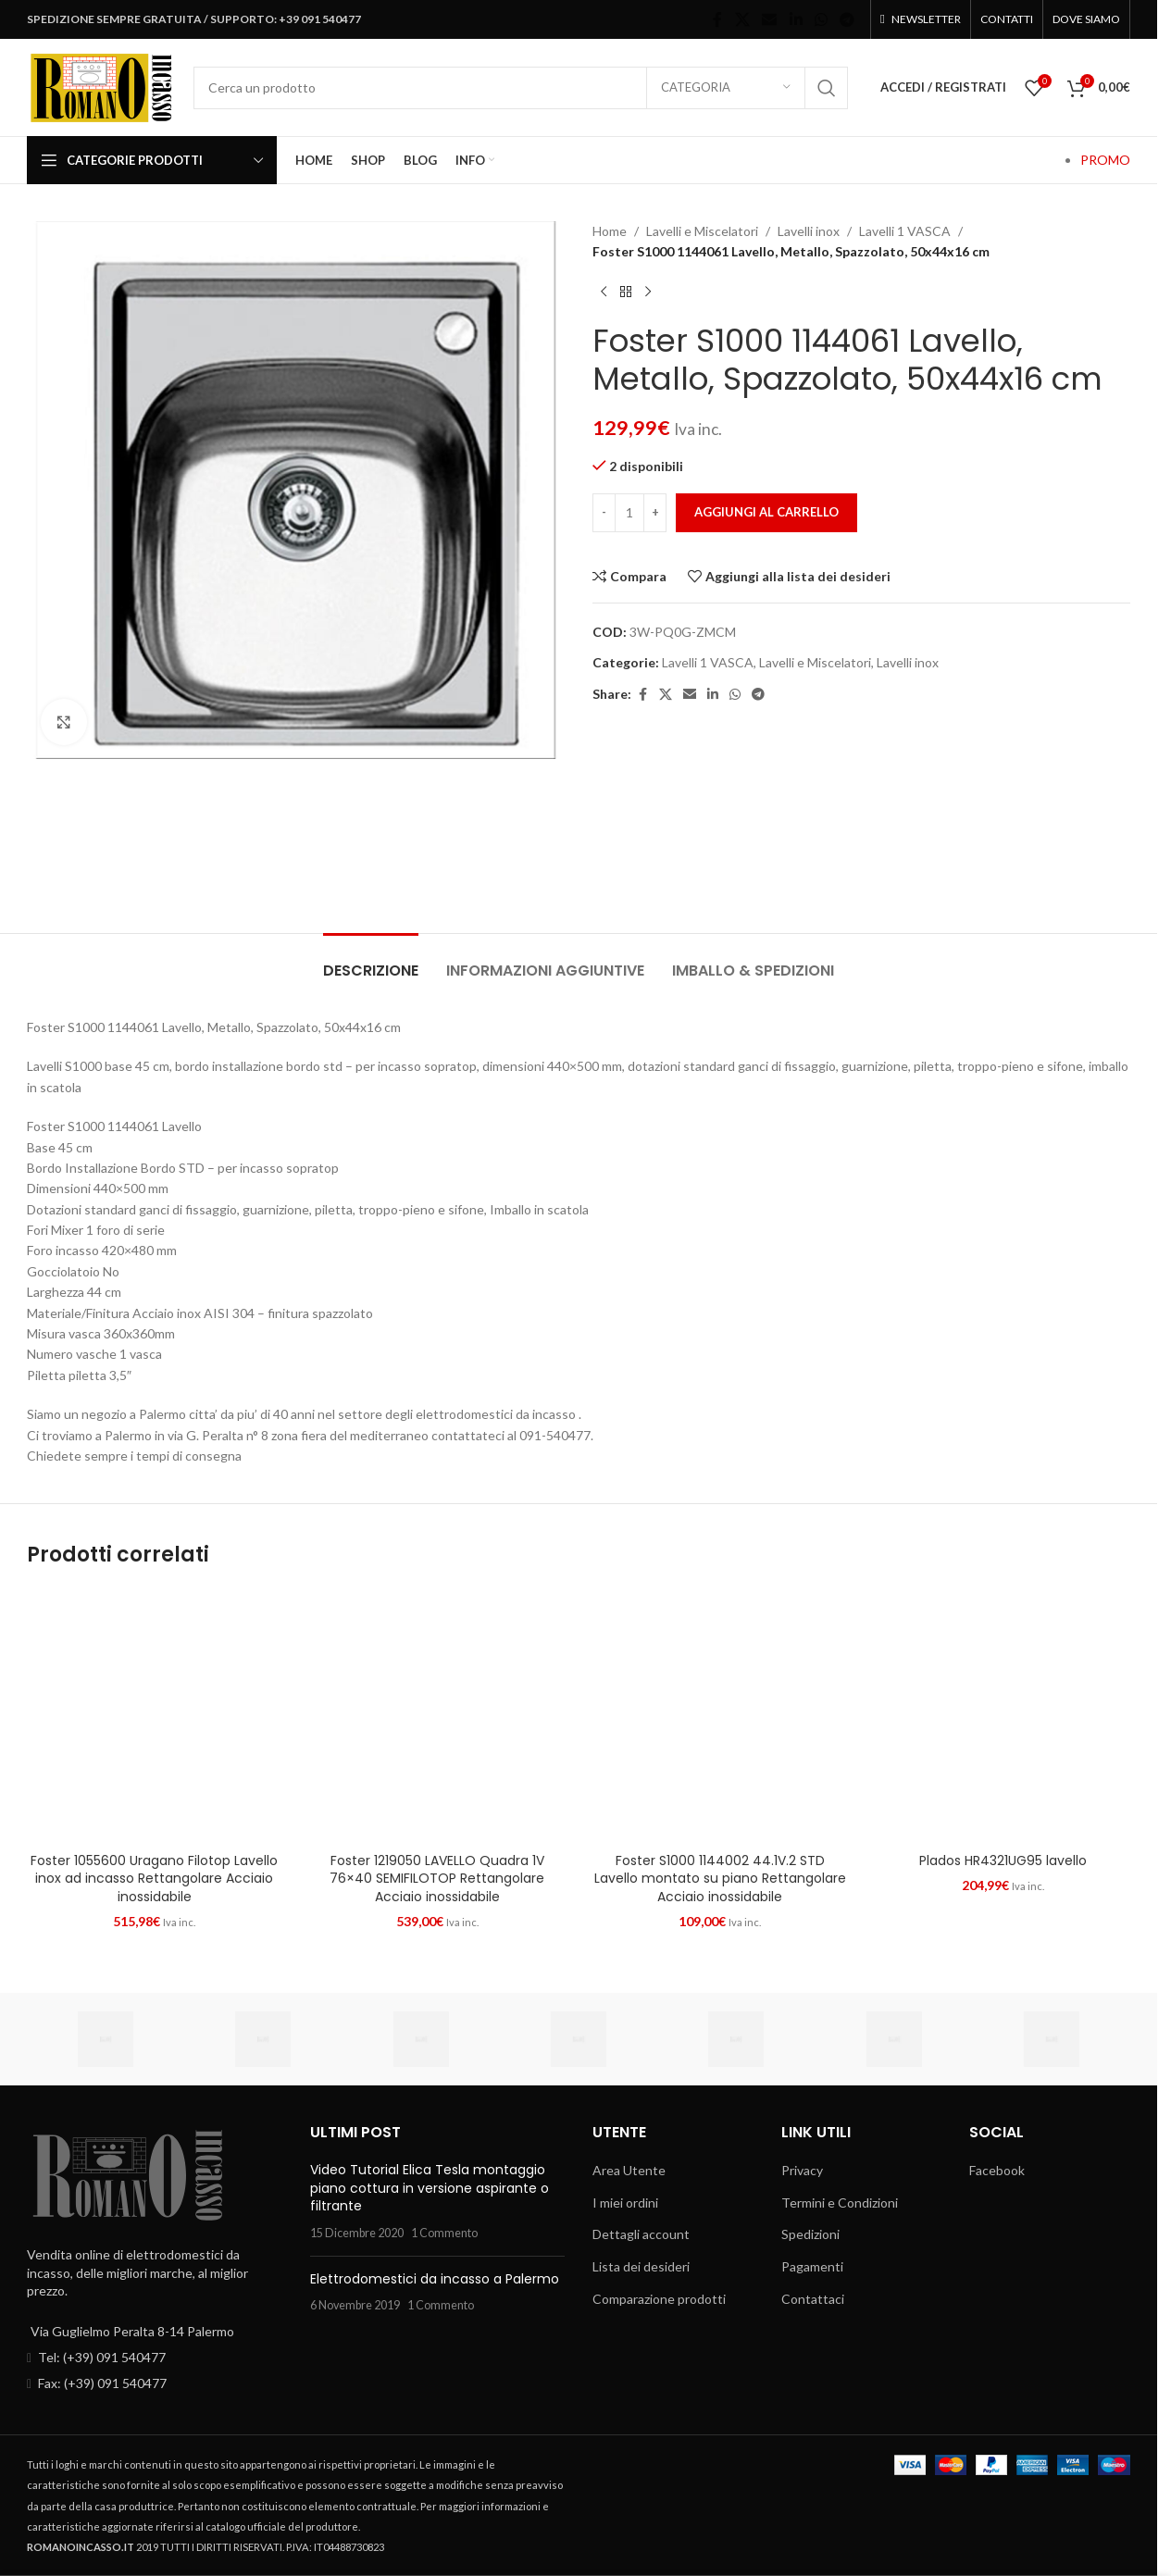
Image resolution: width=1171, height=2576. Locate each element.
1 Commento (444, 2233)
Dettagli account (641, 2234)
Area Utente (629, 2170)
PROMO (1105, 160)
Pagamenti (812, 2266)
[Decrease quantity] (604, 512)
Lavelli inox (809, 231)
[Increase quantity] (654, 512)
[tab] (370, 961)
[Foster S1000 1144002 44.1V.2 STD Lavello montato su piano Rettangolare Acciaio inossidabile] (720, 1716)
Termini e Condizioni (839, 2202)
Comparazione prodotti (659, 2299)
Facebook (997, 2170)
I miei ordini (625, 2202)
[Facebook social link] (717, 19)
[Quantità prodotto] (629, 512)
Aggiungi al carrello (766, 511)
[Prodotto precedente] (603, 292)
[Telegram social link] (847, 19)
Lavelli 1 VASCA (905, 231)
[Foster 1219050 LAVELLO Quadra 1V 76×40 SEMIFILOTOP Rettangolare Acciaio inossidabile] (438, 1716)
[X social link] (742, 19)
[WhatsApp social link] (820, 19)
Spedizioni (810, 2234)
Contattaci (812, 2299)
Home (609, 231)
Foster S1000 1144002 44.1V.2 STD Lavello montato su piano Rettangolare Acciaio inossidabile (720, 1878)
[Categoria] (725, 88)
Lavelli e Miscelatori (702, 231)
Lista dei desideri (641, 2266)
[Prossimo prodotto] (648, 292)
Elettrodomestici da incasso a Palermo (434, 2279)
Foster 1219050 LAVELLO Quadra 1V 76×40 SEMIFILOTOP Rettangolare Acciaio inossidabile (437, 1878)
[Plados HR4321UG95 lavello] (1003, 1716)
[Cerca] (520, 88)
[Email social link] (769, 19)
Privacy (802, 2170)
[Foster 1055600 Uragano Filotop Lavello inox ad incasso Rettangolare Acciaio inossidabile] (154, 1716)
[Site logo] (101, 85)
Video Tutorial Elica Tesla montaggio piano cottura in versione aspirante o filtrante (429, 2187)
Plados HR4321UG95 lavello (1003, 1860)
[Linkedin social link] (795, 19)
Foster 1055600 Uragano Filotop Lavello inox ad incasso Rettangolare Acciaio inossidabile (154, 1878)
